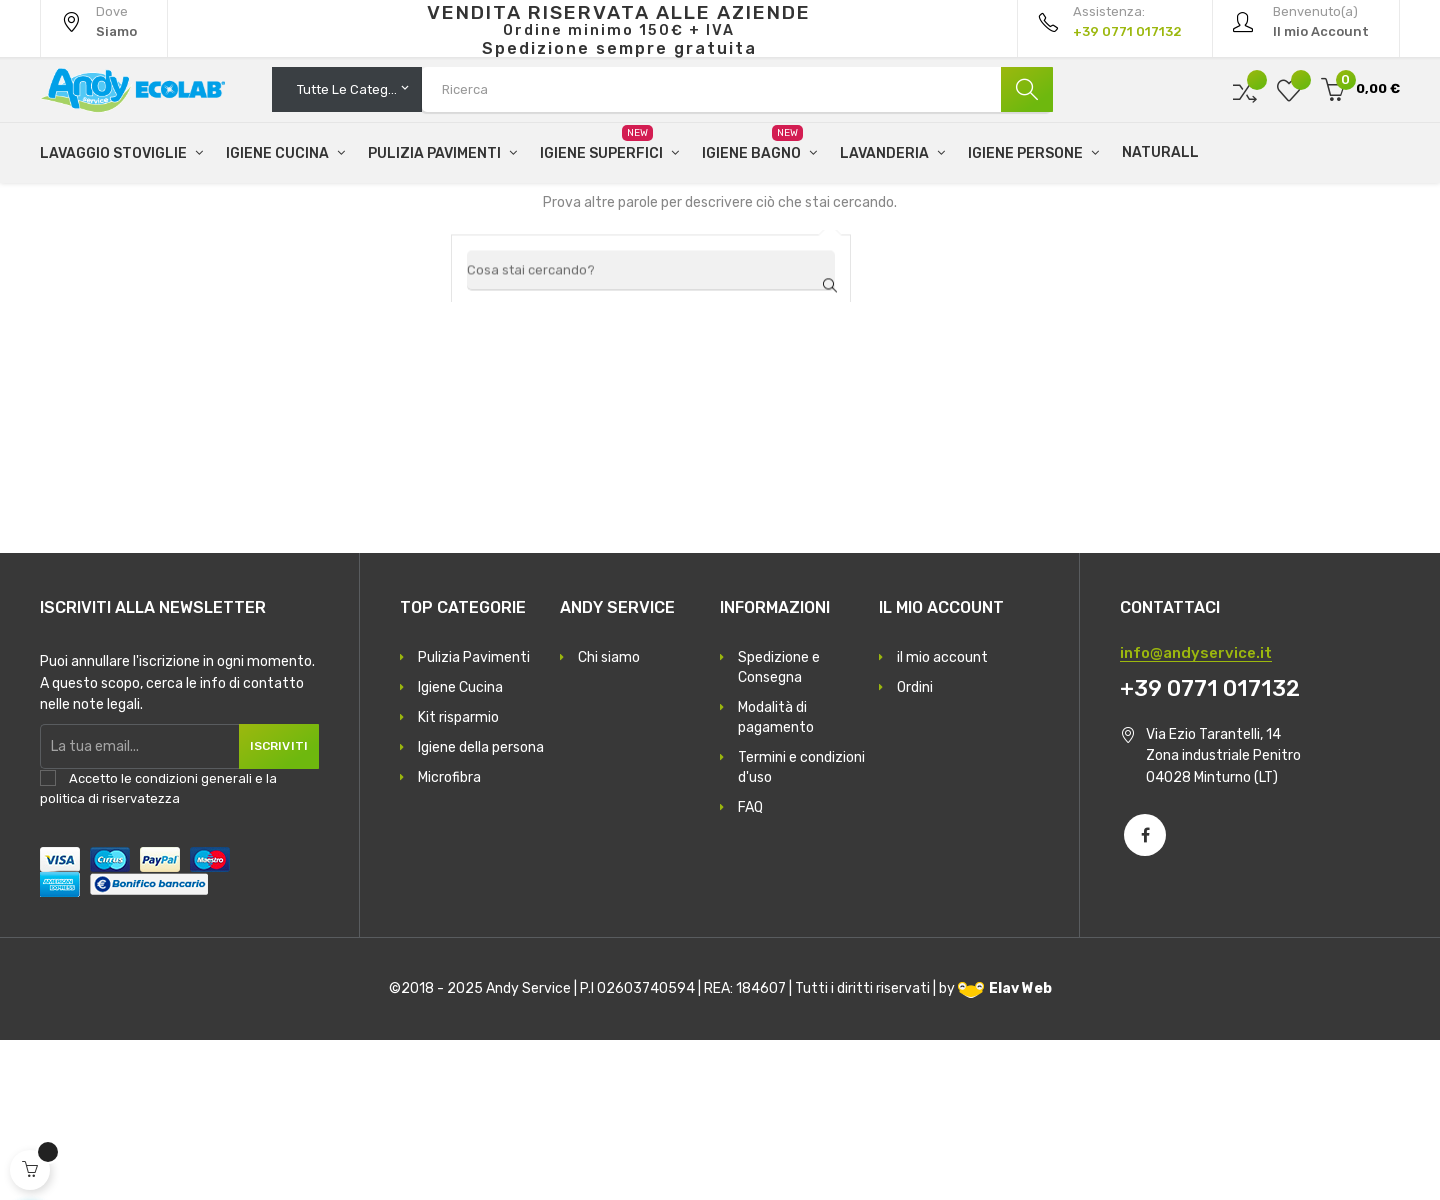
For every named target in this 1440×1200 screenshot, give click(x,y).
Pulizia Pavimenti (474, 817)
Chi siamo (609, 817)
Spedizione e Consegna (779, 827)
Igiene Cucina (460, 847)
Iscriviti (268, 906)
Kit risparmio (458, 877)
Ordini (915, 847)
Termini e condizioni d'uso (801, 927)
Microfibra (449, 937)
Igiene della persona (481, 907)
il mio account (942, 817)
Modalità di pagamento (776, 877)
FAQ (750, 967)
